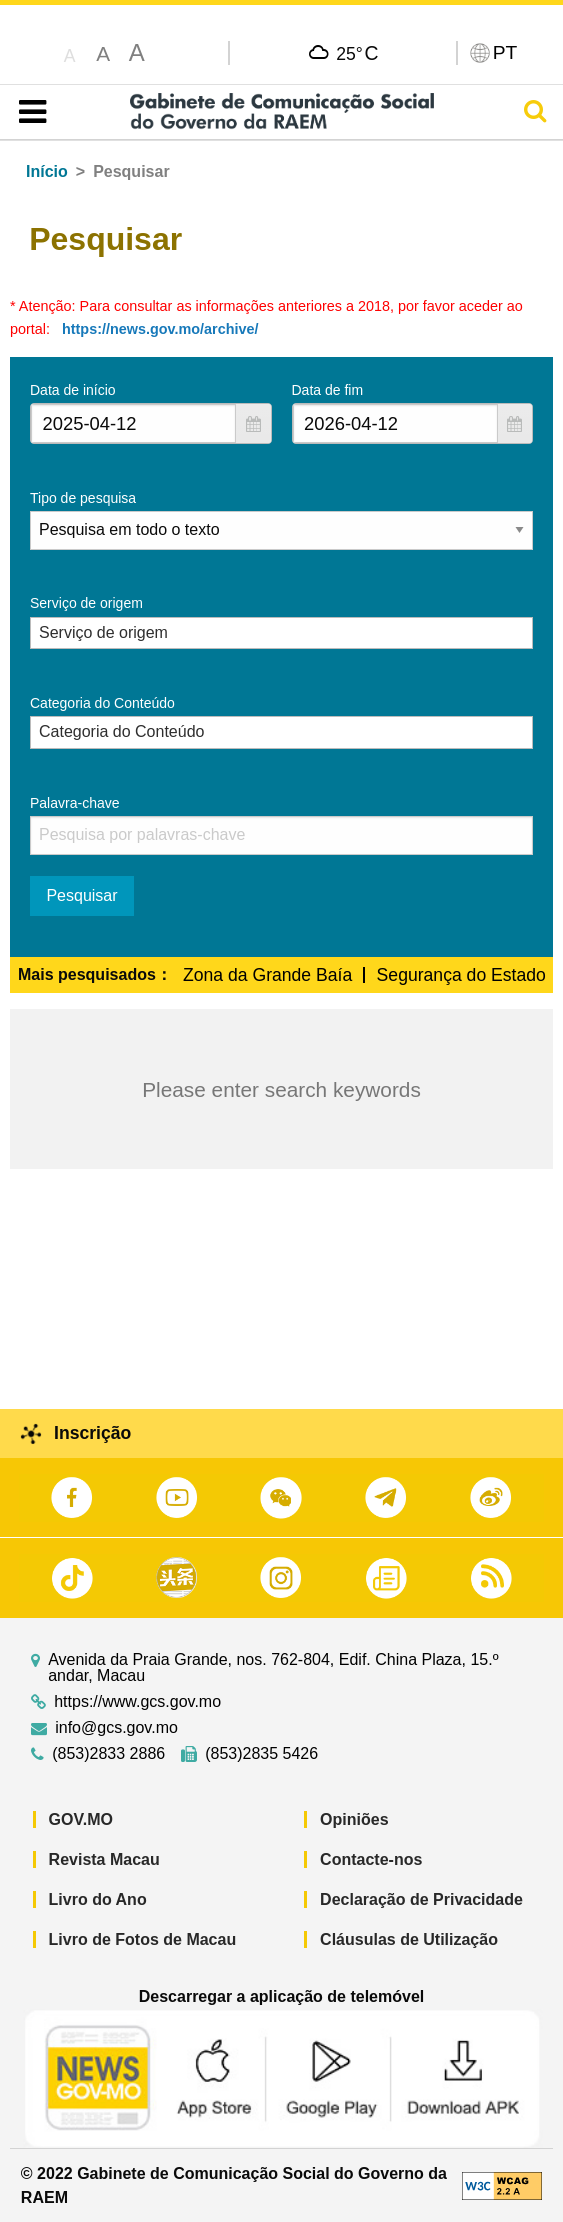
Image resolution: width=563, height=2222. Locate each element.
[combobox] (133, 423)
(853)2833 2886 (108, 1754)
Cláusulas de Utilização (409, 1939)
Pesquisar (81, 895)
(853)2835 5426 (261, 1754)
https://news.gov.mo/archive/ (160, 329)
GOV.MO (81, 1819)
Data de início (73, 390)
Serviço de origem (86, 603)
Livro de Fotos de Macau (143, 1939)
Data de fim (328, 390)
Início (47, 171)
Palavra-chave (75, 803)
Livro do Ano (98, 1899)
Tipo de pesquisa (83, 498)
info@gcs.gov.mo (116, 1728)
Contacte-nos (371, 1859)
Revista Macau (104, 1859)
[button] (253, 423)
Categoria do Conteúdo (102, 703)
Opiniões (354, 1819)
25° (357, 53)
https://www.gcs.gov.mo (137, 1702)
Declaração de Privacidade (421, 1899)
